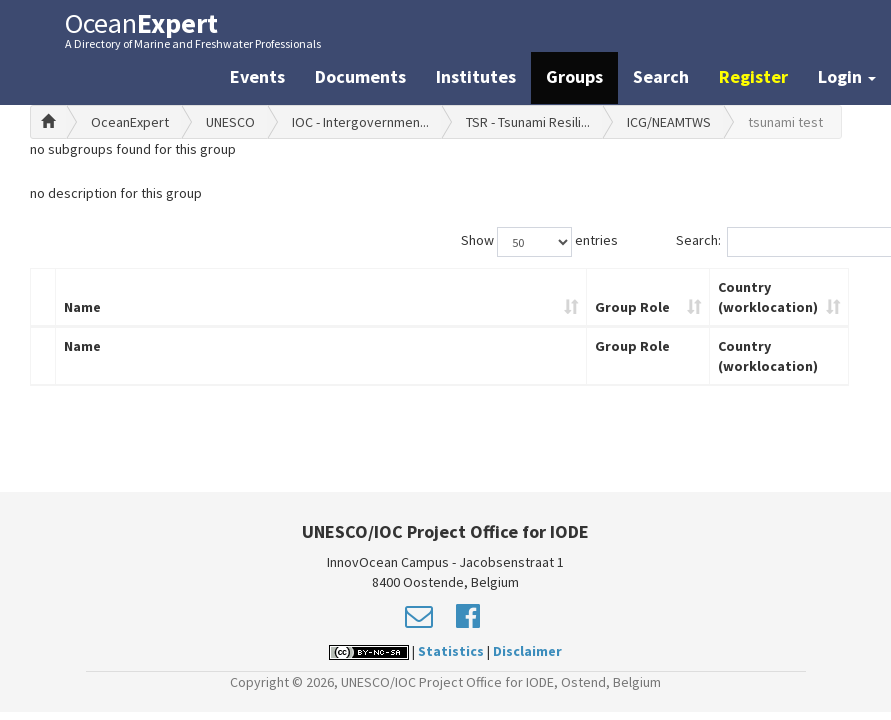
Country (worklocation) (768, 297)
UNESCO (230, 122)
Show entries (539, 242)
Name (82, 307)
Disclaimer (527, 651)
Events (257, 76)
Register (753, 76)
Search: (768, 242)
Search (661, 76)
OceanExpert (130, 122)
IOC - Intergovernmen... (360, 122)
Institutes (476, 76)
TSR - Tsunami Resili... (528, 122)
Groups (574, 76)
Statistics (451, 651)
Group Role (632, 307)
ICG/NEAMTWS (669, 122)
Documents (360, 76)
